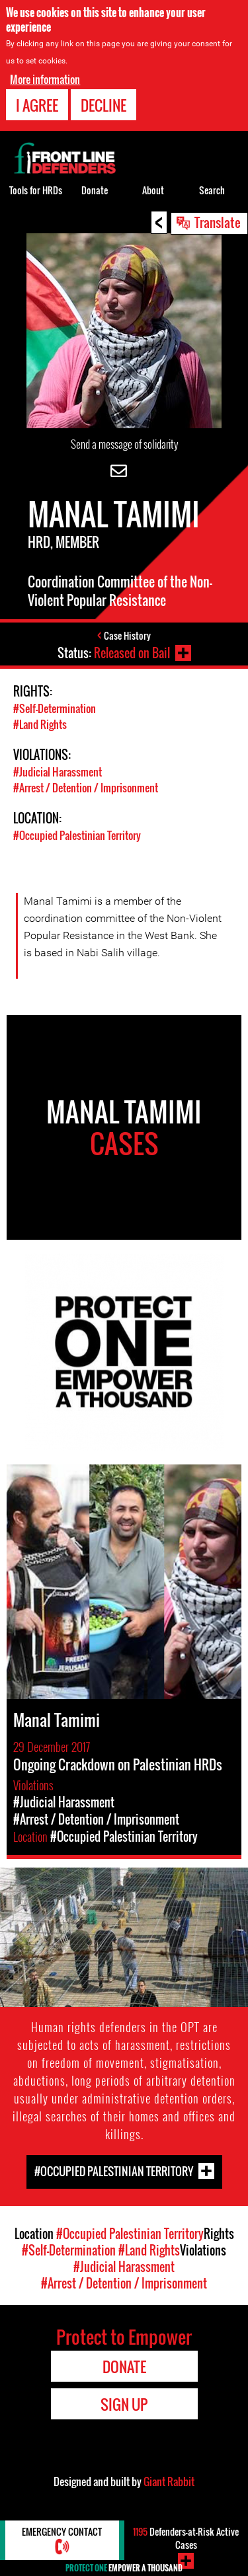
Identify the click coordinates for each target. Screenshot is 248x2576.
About (153, 190)
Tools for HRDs (35, 190)
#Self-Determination (54, 708)
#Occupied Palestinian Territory (77, 835)
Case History (127, 635)
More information (45, 79)
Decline (103, 105)
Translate (217, 222)
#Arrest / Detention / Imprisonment (85, 788)
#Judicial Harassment (57, 772)
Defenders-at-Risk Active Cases (186, 2538)
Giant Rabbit (169, 2481)
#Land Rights (40, 724)
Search (212, 190)
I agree (37, 105)
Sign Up (124, 2404)
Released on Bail (132, 653)
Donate (94, 190)
